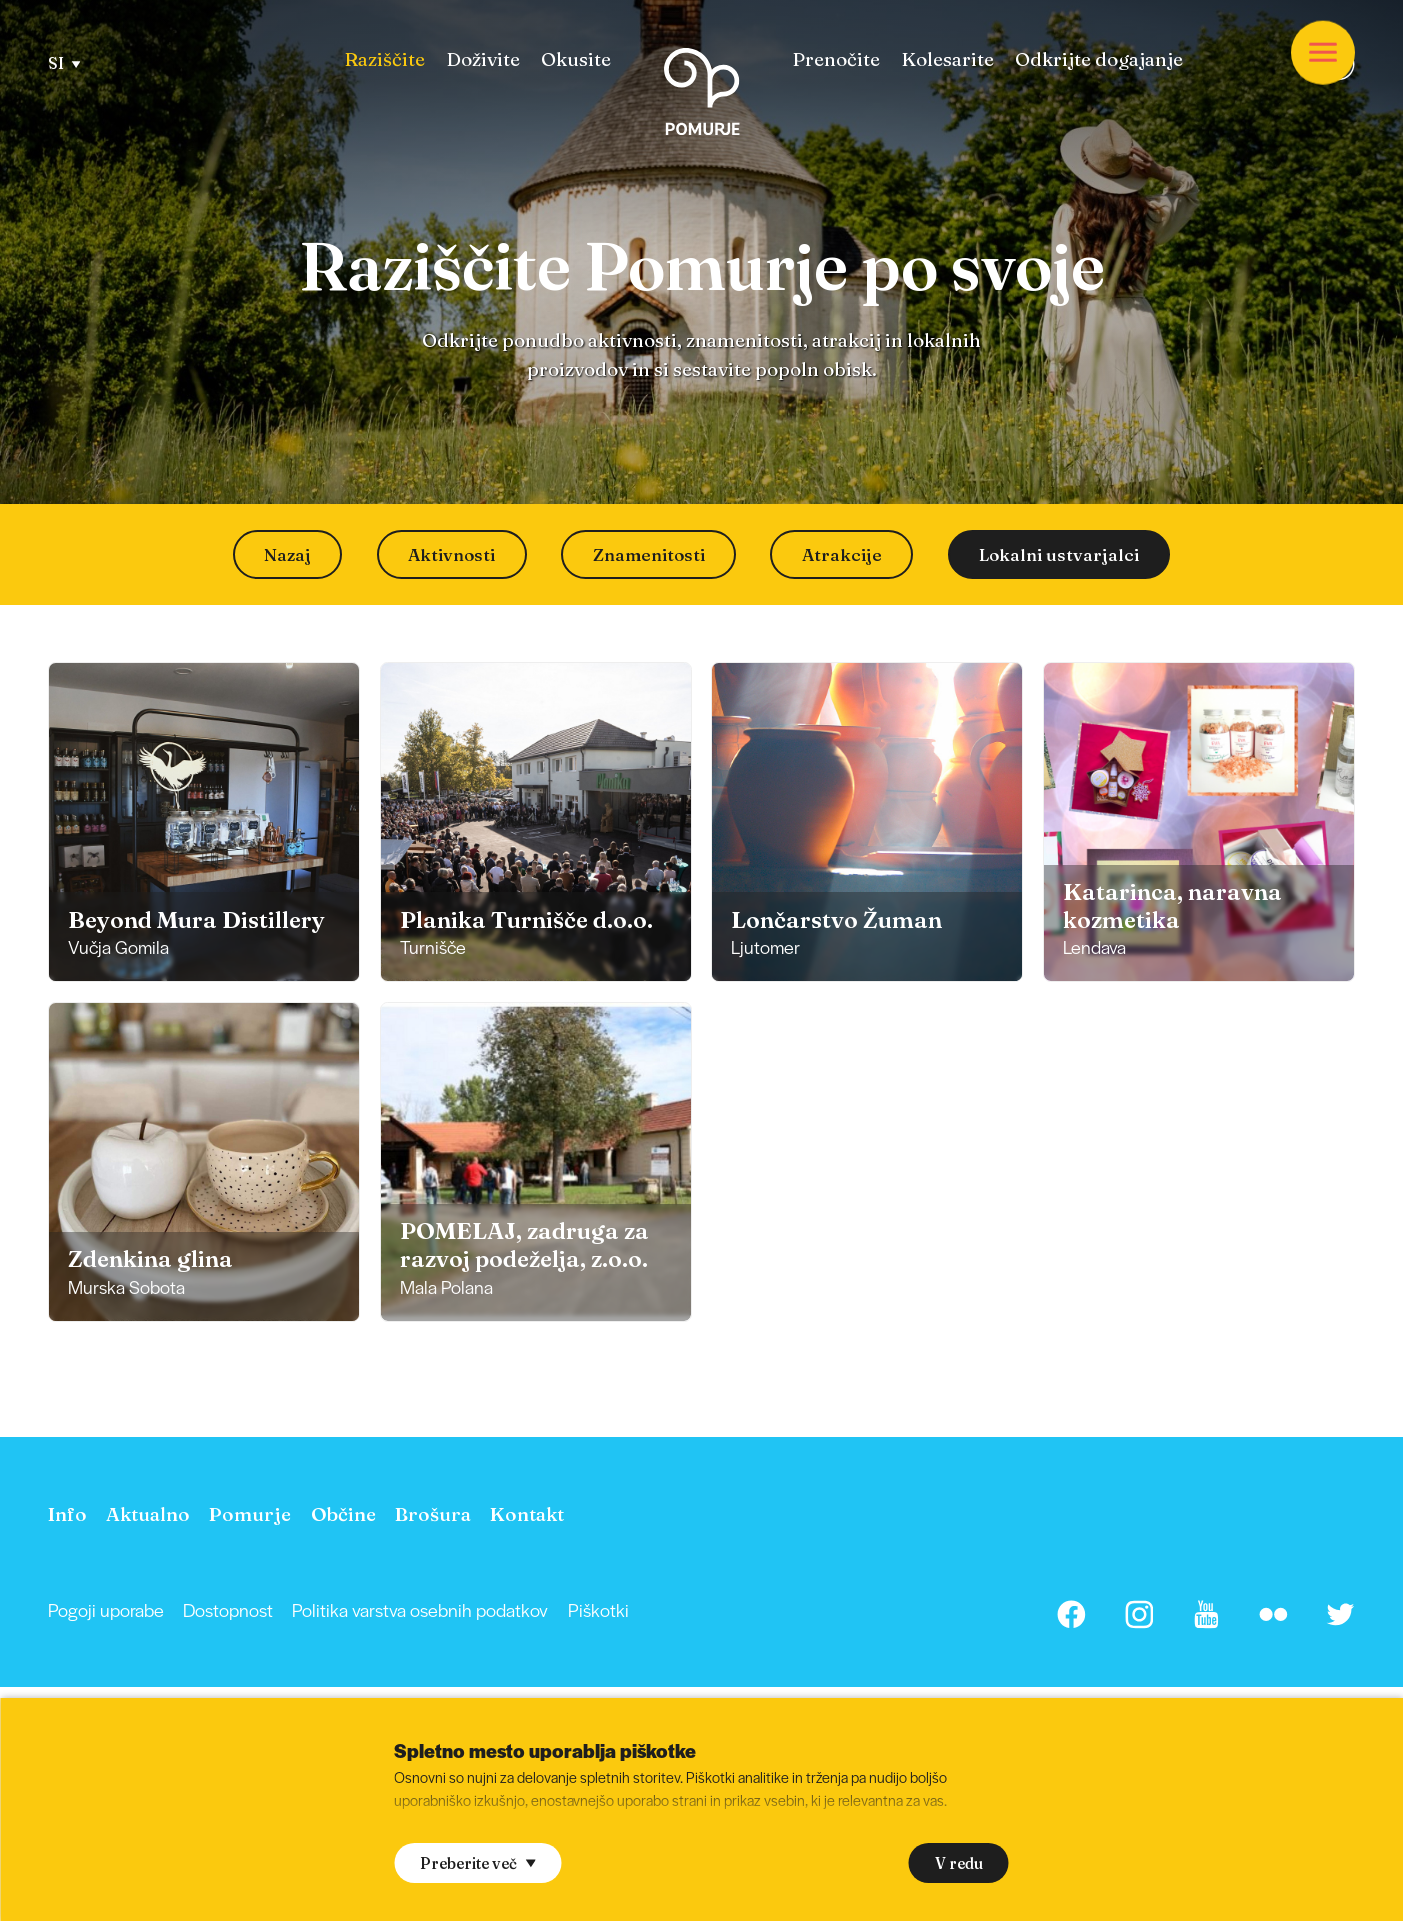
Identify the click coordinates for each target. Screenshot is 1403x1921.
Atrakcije (842, 554)
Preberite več (477, 1863)
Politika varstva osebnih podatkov (420, 1609)
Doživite (483, 59)
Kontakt (527, 1514)
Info (67, 1514)
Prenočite (836, 59)
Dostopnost (228, 1609)
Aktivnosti (451, 554)
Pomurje (250, 1514)
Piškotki (598, 1609)
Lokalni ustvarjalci (1059, 554)
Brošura (433, 1514)
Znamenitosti (649, 554)
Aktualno (148, 1514)
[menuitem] (384, 59)
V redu (959, 1863)
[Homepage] (701, 95)
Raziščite (384, 59)
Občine (343, 1514)
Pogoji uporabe (106, 1609)
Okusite (576, 59)
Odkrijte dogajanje (1099, 59)
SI (64, 63)
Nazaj (287, 554)
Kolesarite (947, 59)
